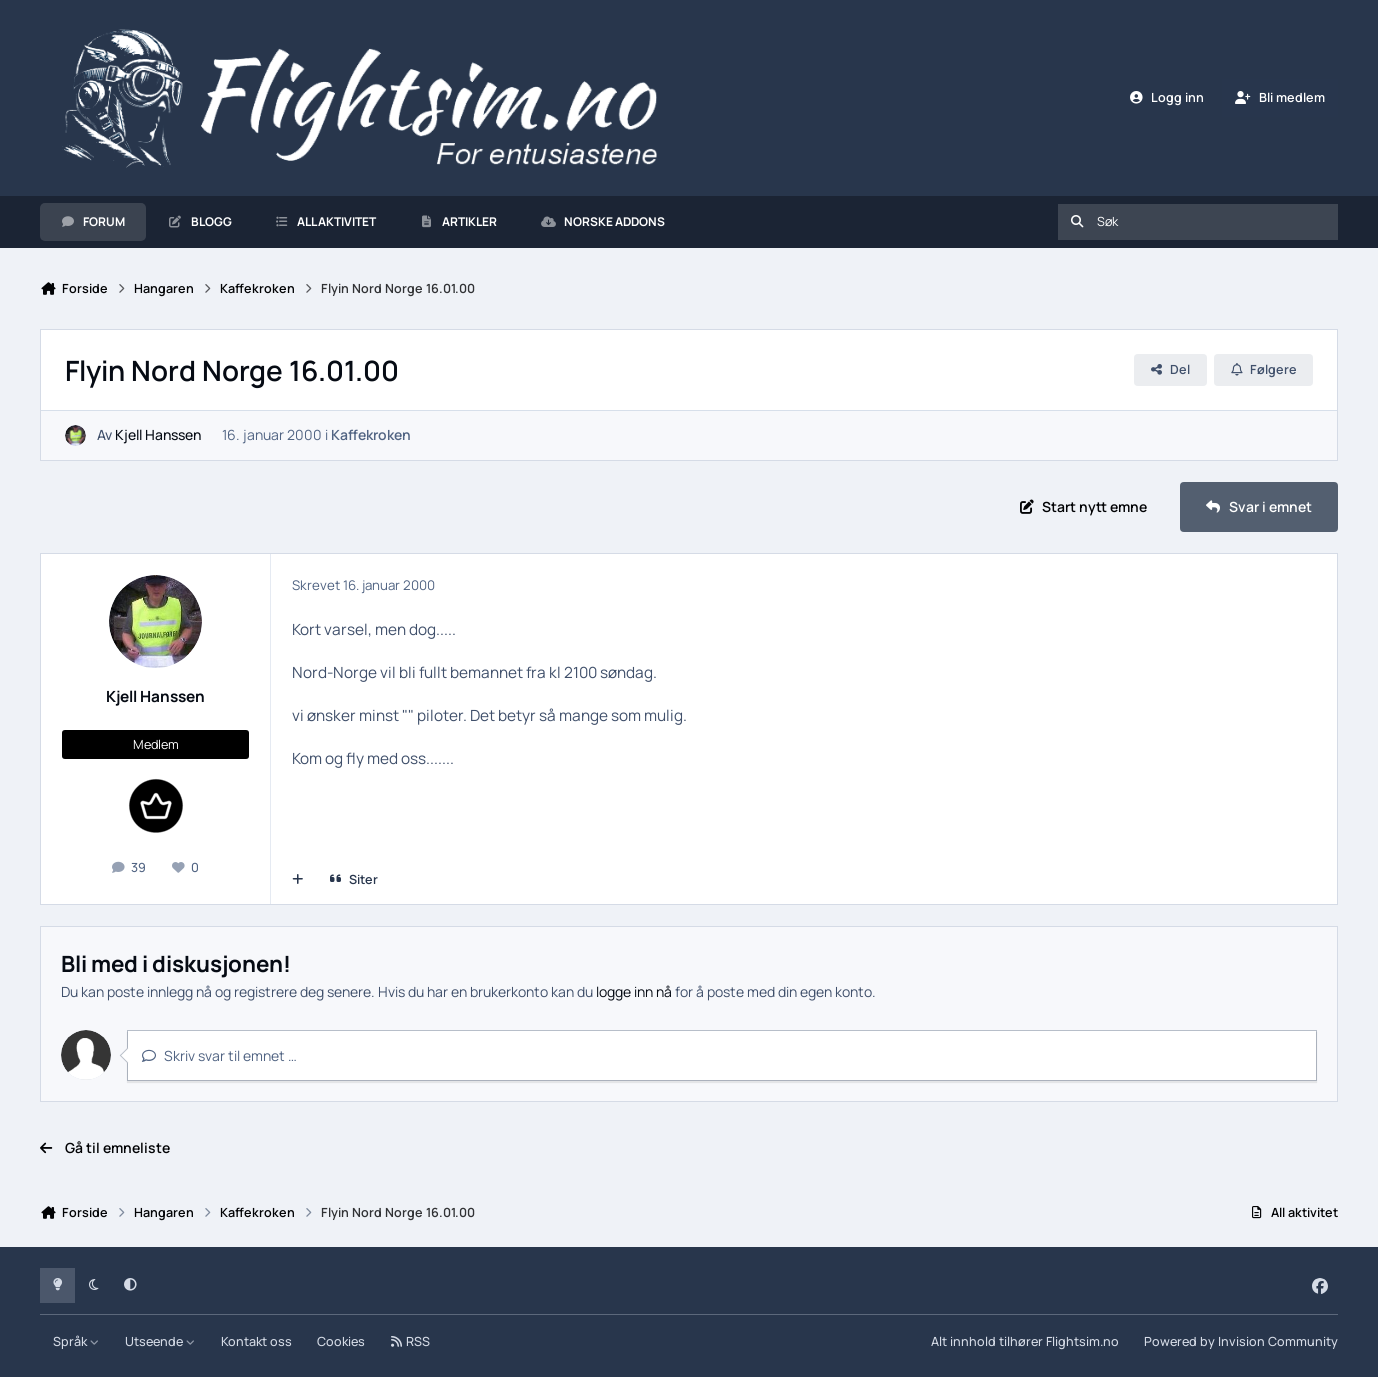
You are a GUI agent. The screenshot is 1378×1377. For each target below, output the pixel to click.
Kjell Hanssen (158, 435)
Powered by (1241, 1341)
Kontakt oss (256, 1341)
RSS (410, 1341)
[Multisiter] (298, 880)
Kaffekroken (371, 435)
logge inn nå (634, 991)
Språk (76, 1341)
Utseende (160, 1341)
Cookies (341, 1341)
